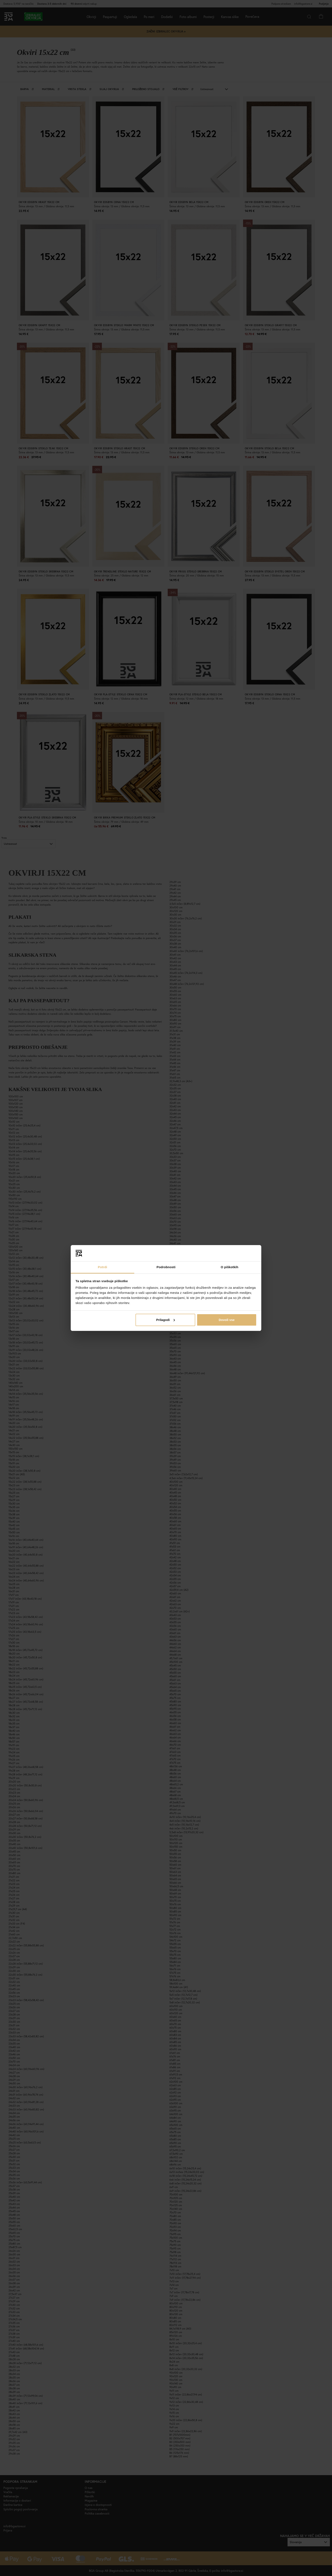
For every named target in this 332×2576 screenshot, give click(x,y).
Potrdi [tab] (102, 1267)
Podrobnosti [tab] (165, 1267)
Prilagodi (165, 1320)
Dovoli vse (227, 1320)
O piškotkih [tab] (229, 1267)
